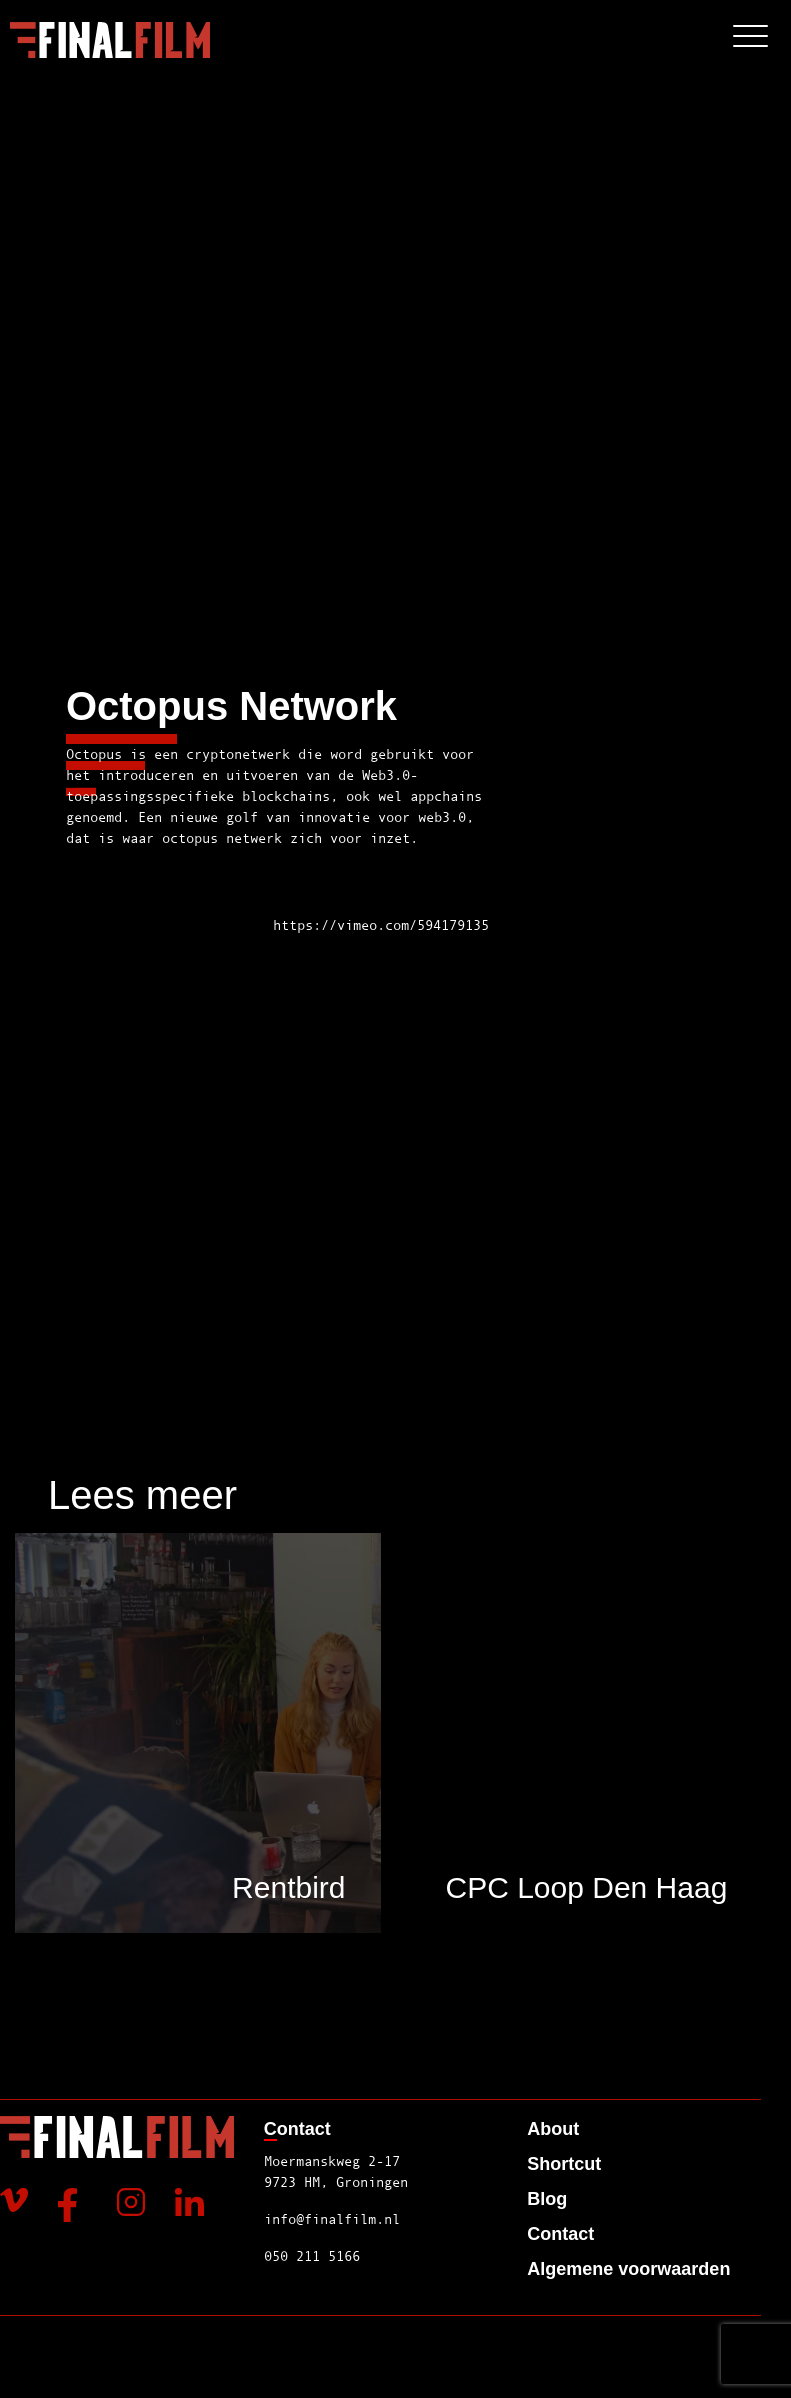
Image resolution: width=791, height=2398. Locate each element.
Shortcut (564, 2164)
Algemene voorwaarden (628, 2269)
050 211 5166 (312, 2256)
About (553, 2129)
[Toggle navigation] (750, 40)
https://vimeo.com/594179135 (381, 925)
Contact (560, 2234)
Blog (547, 2199)
